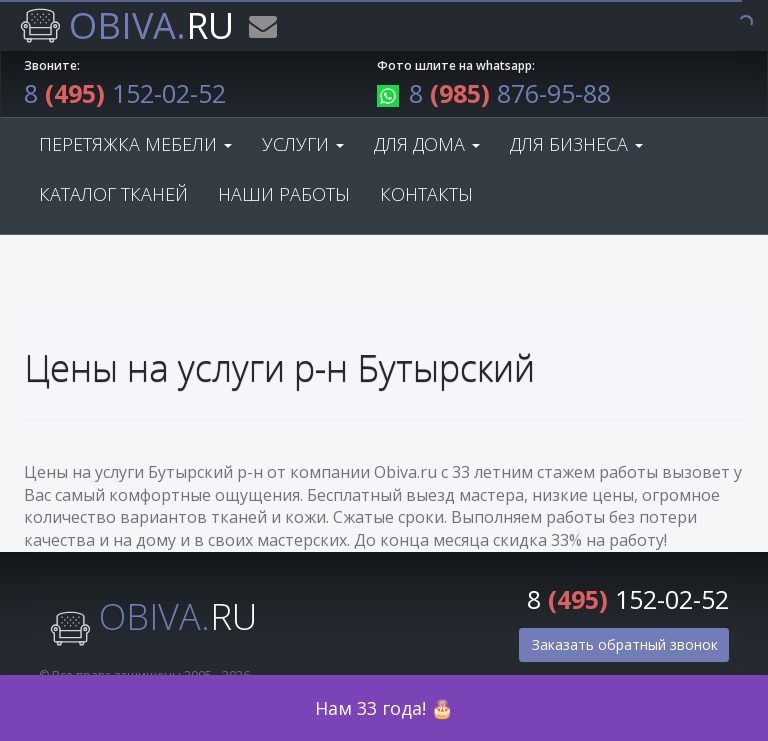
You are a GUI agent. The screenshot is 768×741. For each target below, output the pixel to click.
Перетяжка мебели (135, 144)
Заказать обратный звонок (625, 644)
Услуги (303, 144)
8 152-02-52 (125, 93)
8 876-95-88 (494, 93)
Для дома (427, 144)
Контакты (426, 194)
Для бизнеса (576, 144)
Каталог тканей (113, 194)
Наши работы (284, 194)
